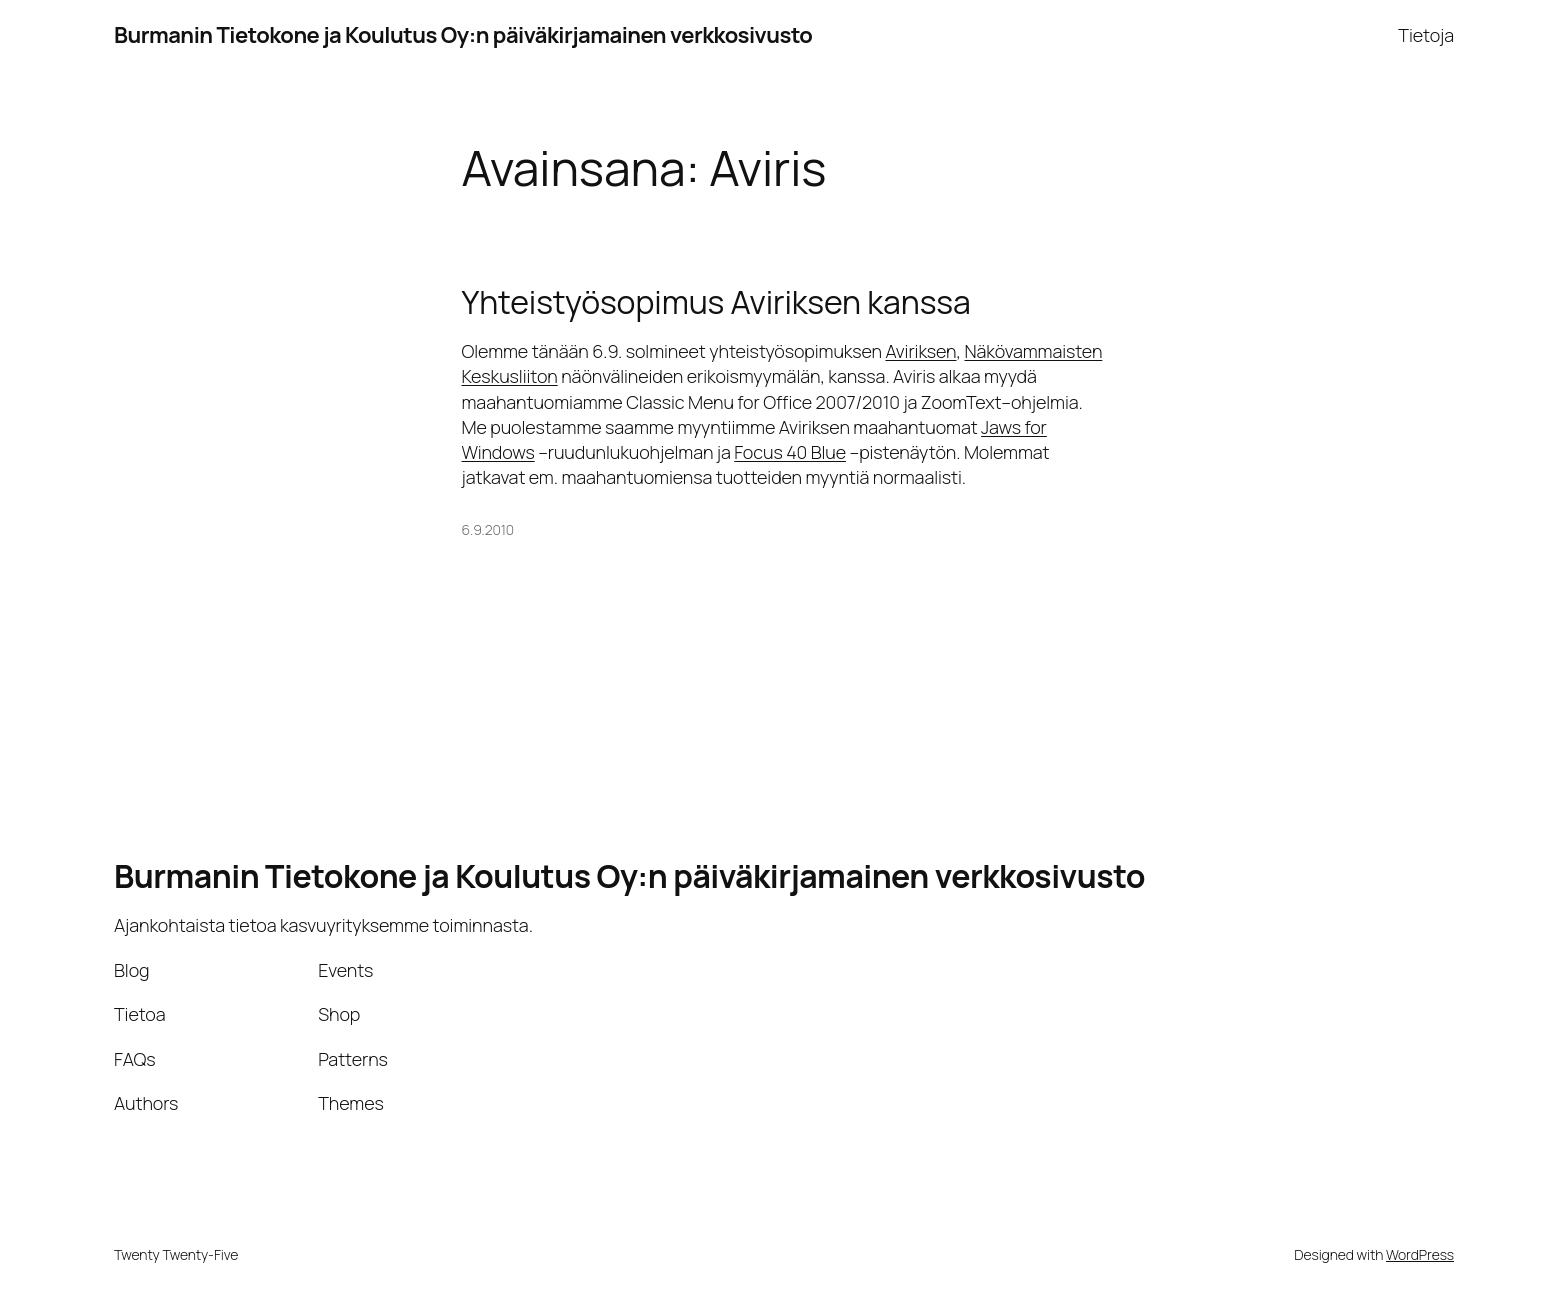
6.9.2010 (488, 529)
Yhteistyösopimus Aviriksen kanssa (716, 302)
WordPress (1420, 1254)
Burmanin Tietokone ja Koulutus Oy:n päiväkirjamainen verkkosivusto (463, 35)
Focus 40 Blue (790, 452)
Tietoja (1426, 35)
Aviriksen (920, 351)
